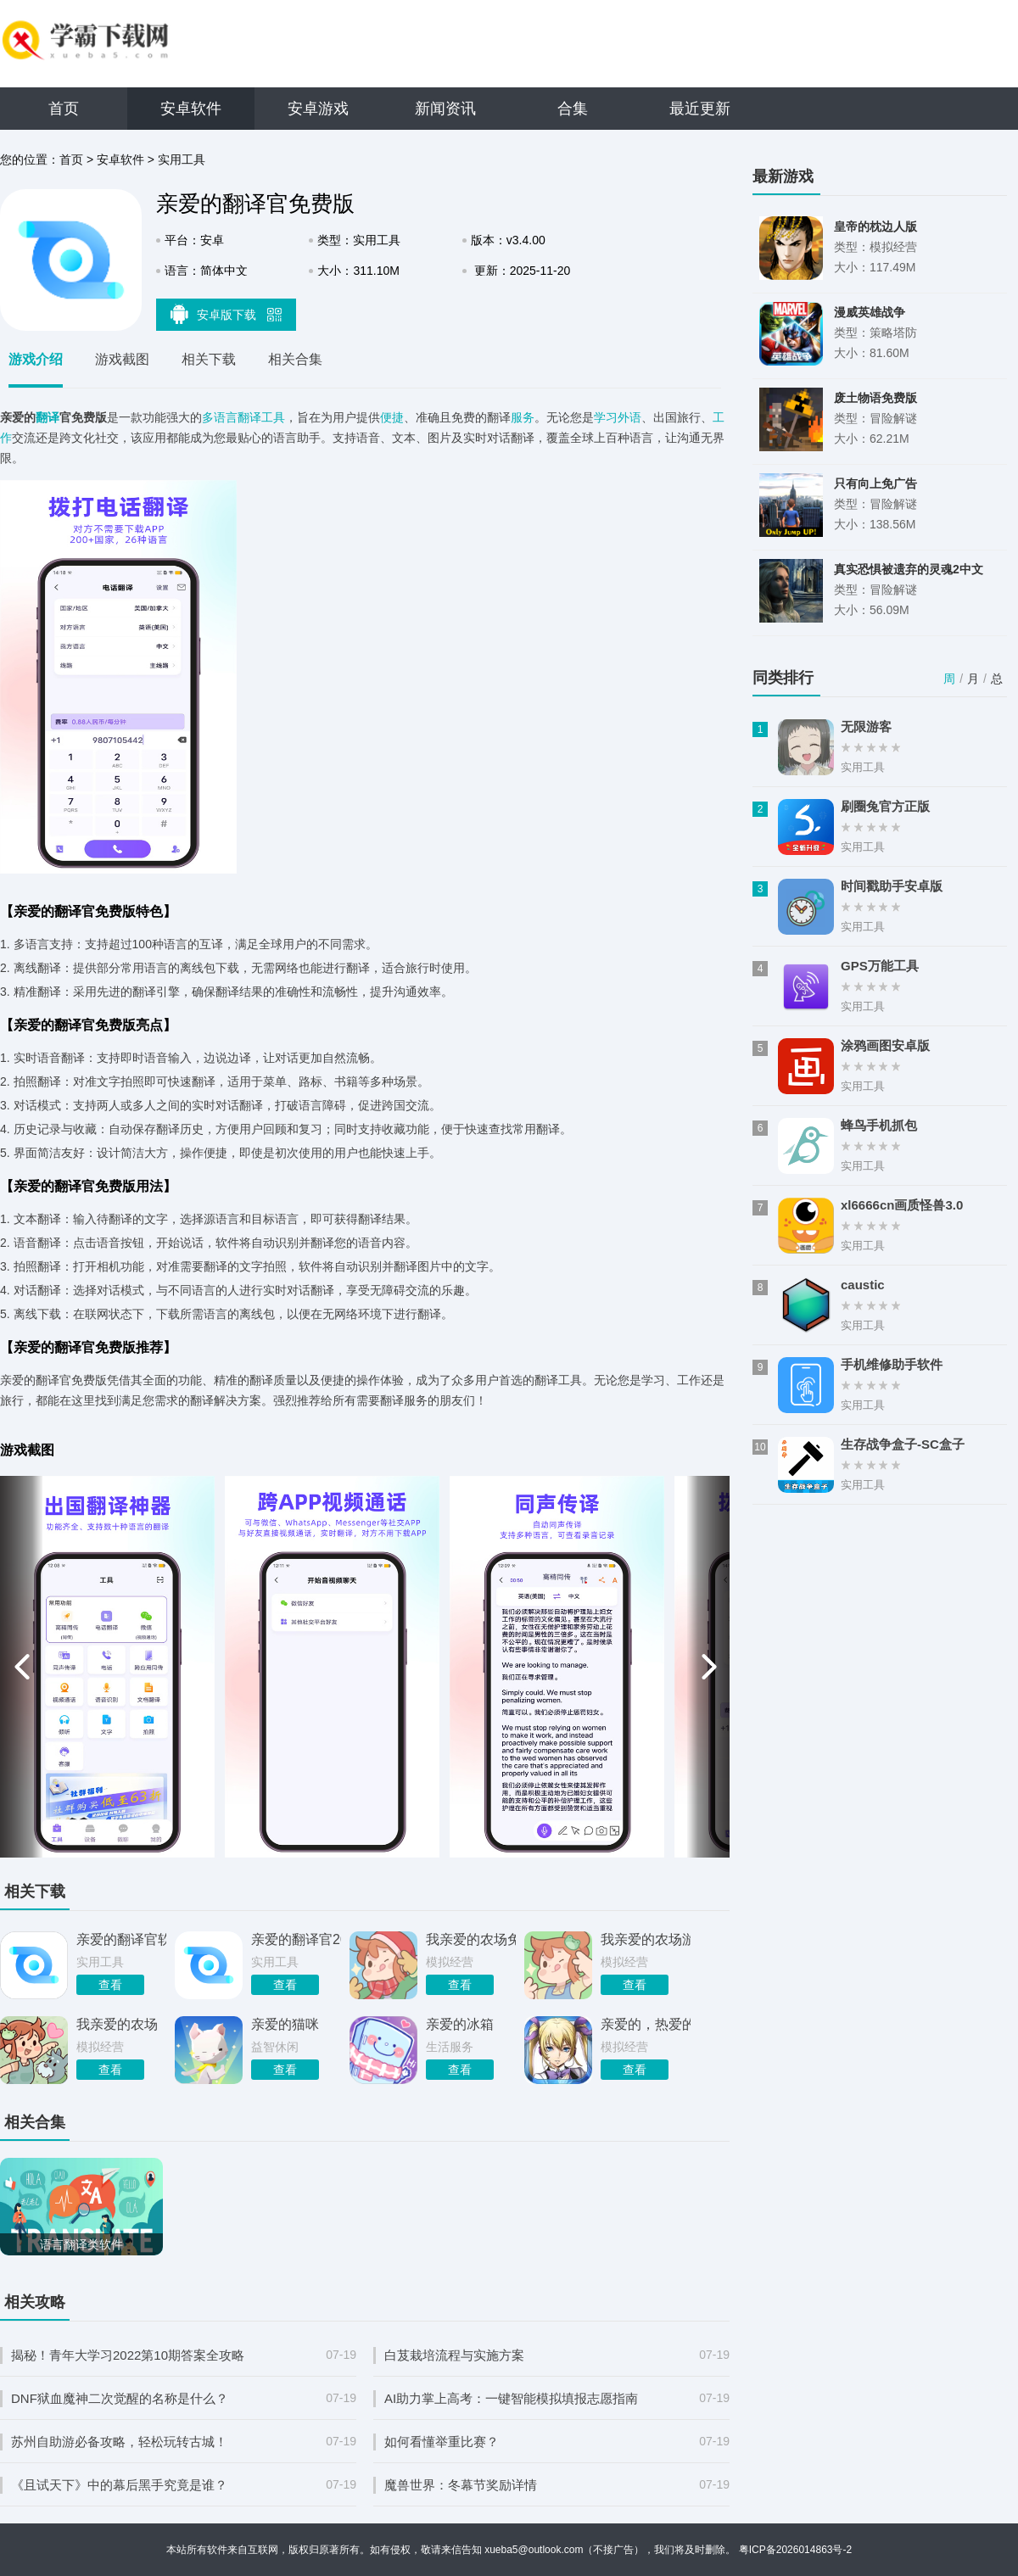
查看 (110, 1985)
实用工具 (181, 159)
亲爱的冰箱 (460, 2024)
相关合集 (295, 359)
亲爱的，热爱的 (646, 2024)
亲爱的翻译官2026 (296, 1939)
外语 (629, 417)
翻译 (47, 417)
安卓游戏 (318, 108)
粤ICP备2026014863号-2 (795, 2550)
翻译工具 (261, 417)
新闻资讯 (445, 108)
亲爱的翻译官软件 (121, 1939)
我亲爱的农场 (117, 2024)
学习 (606, 417)
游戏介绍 (35, 359)
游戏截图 (122, 359)
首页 (63, 108)
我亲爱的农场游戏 (646, 1939)
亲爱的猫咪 (285, 2024)
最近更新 (699, 108)
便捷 (392, 417)
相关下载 (209, 359)
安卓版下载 (226, 314)
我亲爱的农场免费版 (471, 1939)
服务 (522, 417)
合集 (572, 108)
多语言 (220, 417)
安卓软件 (190, 108)
